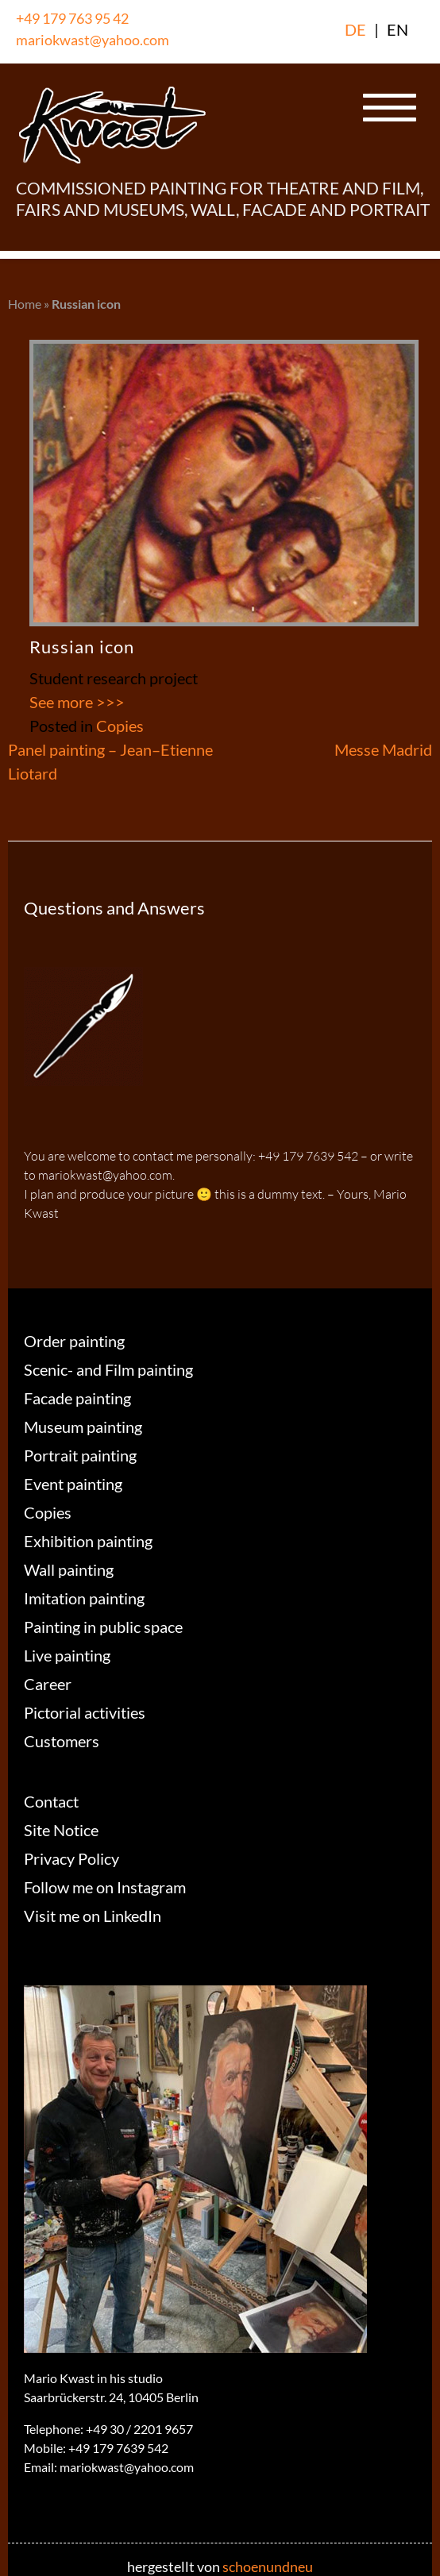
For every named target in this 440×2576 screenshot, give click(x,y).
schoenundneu (267, 2566)
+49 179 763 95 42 (72, 18)
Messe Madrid (383, 749)
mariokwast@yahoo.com (92, 39)
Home (24, 303)
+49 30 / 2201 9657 (139, 2428)
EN (397, 29)
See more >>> (77, 701)
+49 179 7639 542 (118, 2447)
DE (355, 29)
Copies (120, 725)
